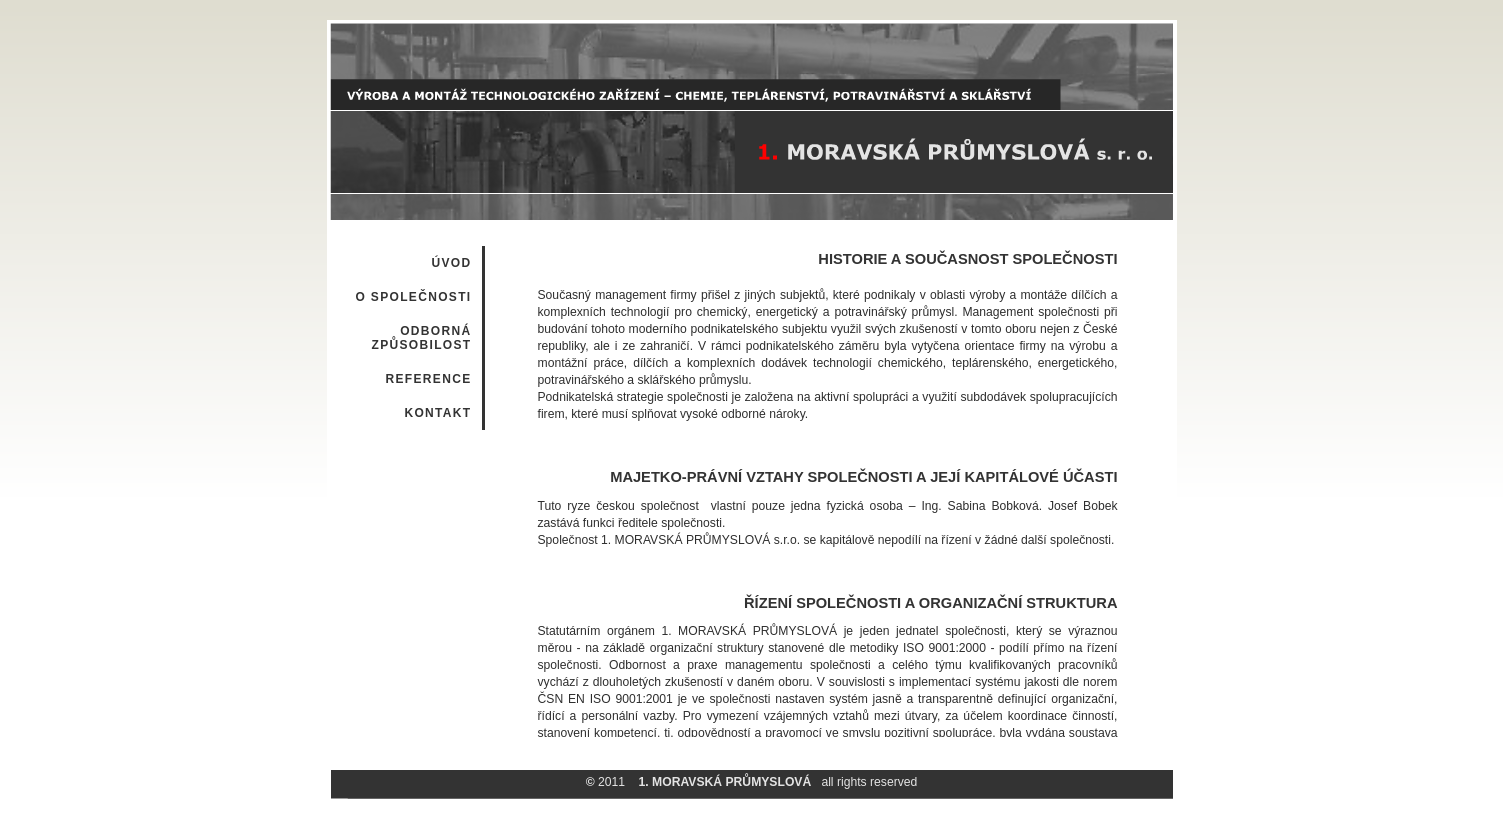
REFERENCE (428, 379)
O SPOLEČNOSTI (413, 297)
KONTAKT (437, 413)
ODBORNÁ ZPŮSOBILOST (421, 338)
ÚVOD (451, 263)
